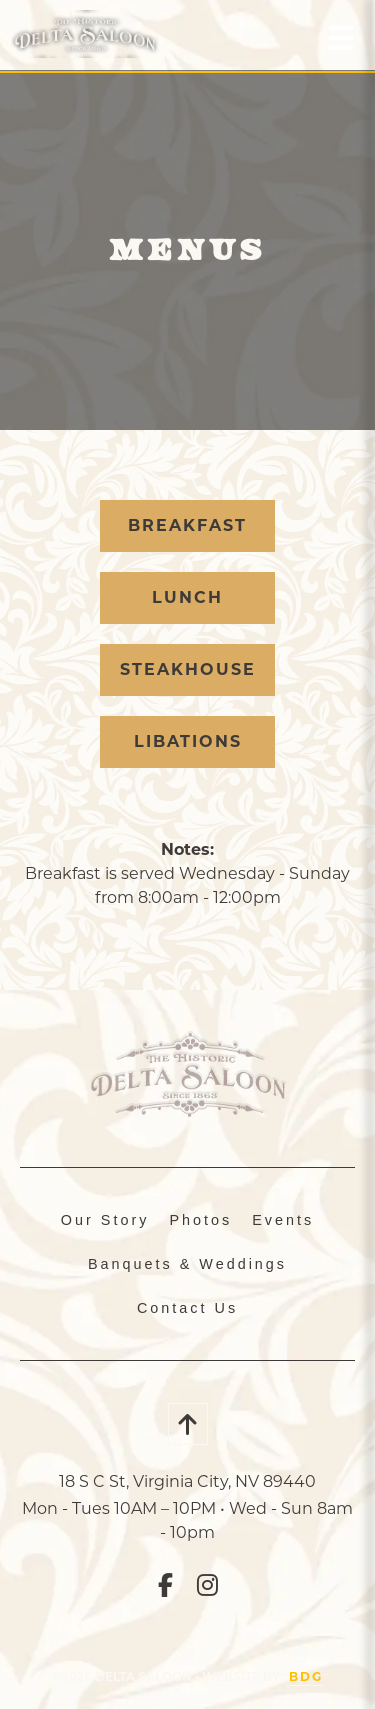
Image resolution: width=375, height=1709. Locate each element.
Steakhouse (188, 669)
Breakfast (187, 525)
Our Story (105, 1220)
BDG (306, 1676)
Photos (200, 1220)
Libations (188, 741)
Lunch (187, 597)
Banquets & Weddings (187, 1264)
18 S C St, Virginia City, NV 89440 (187, 1481)
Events (283, 1220)
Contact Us (187, 1308)
